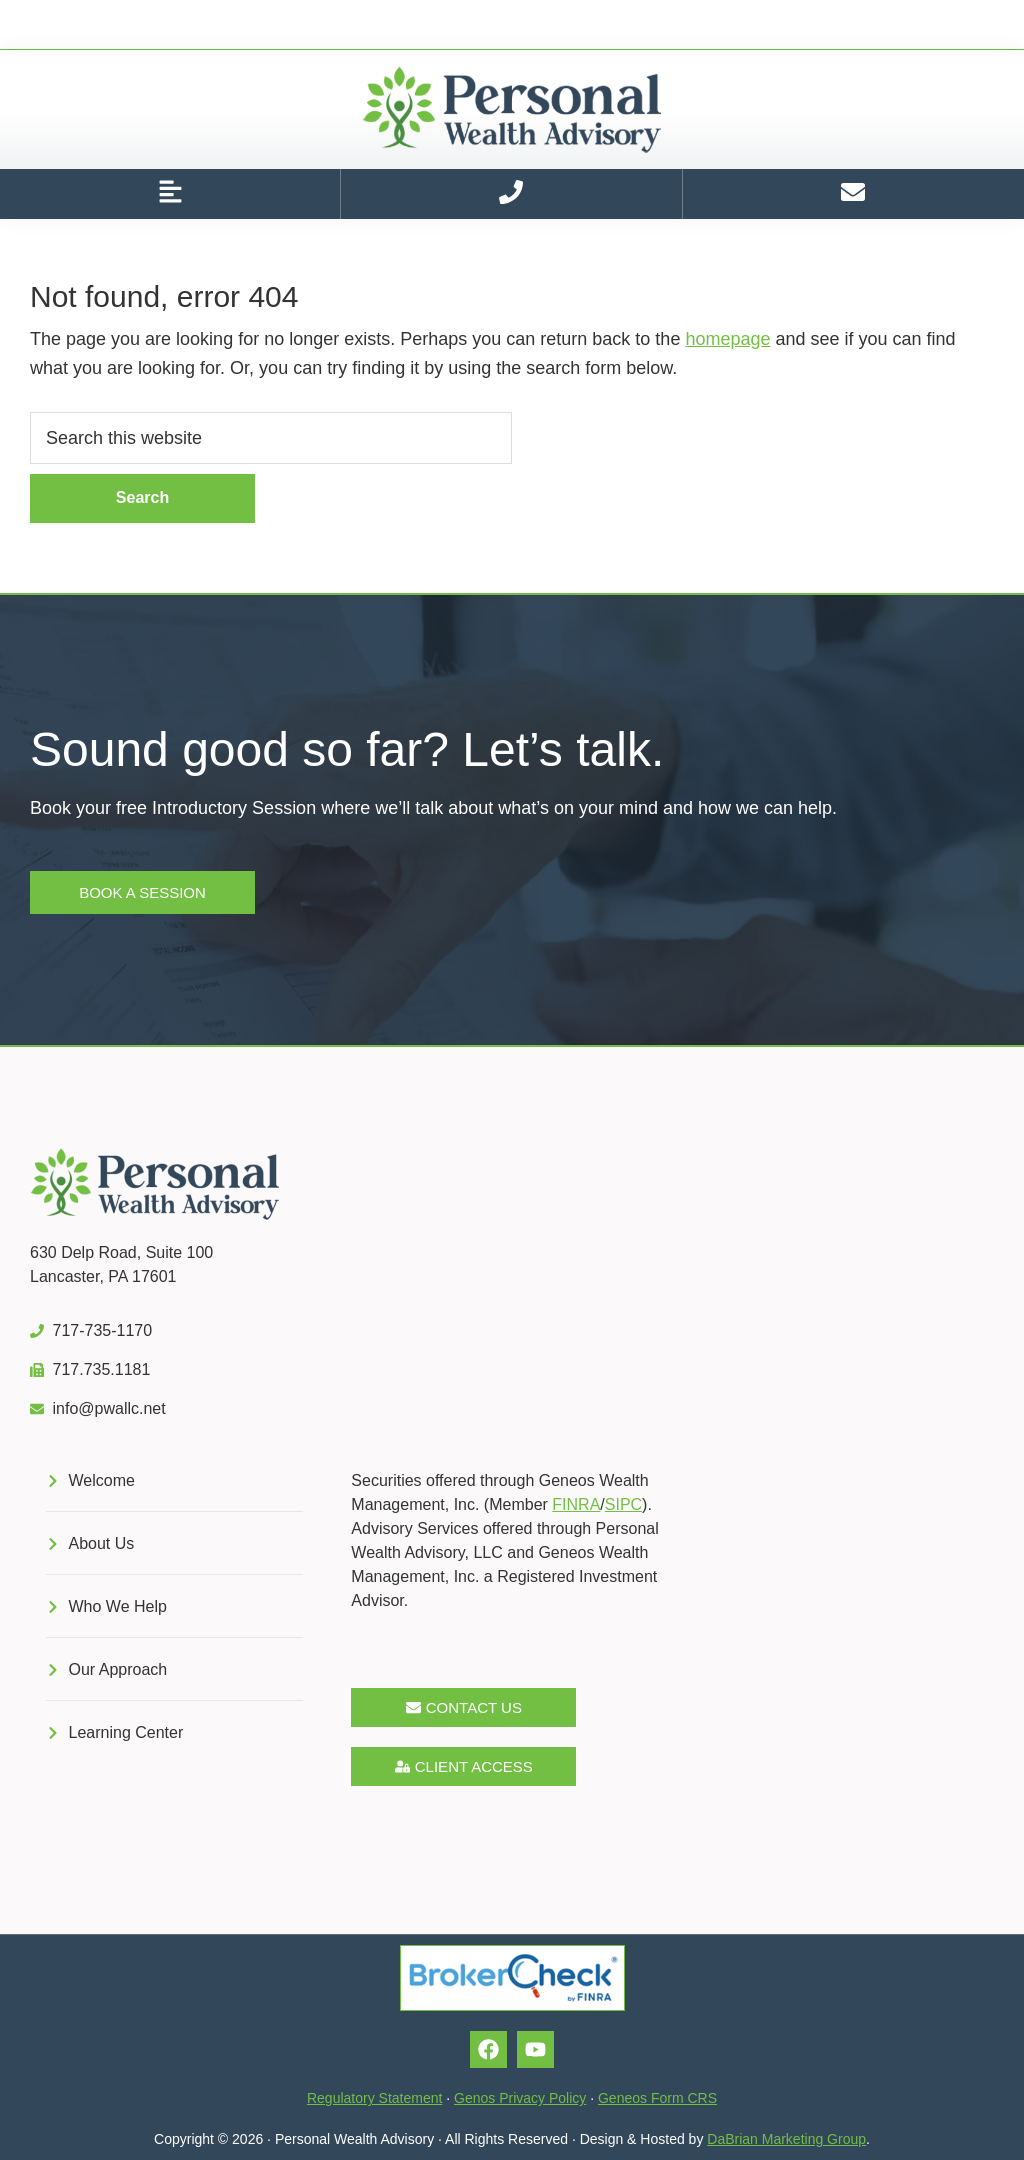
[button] (170, 194)
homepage (727, 339)
